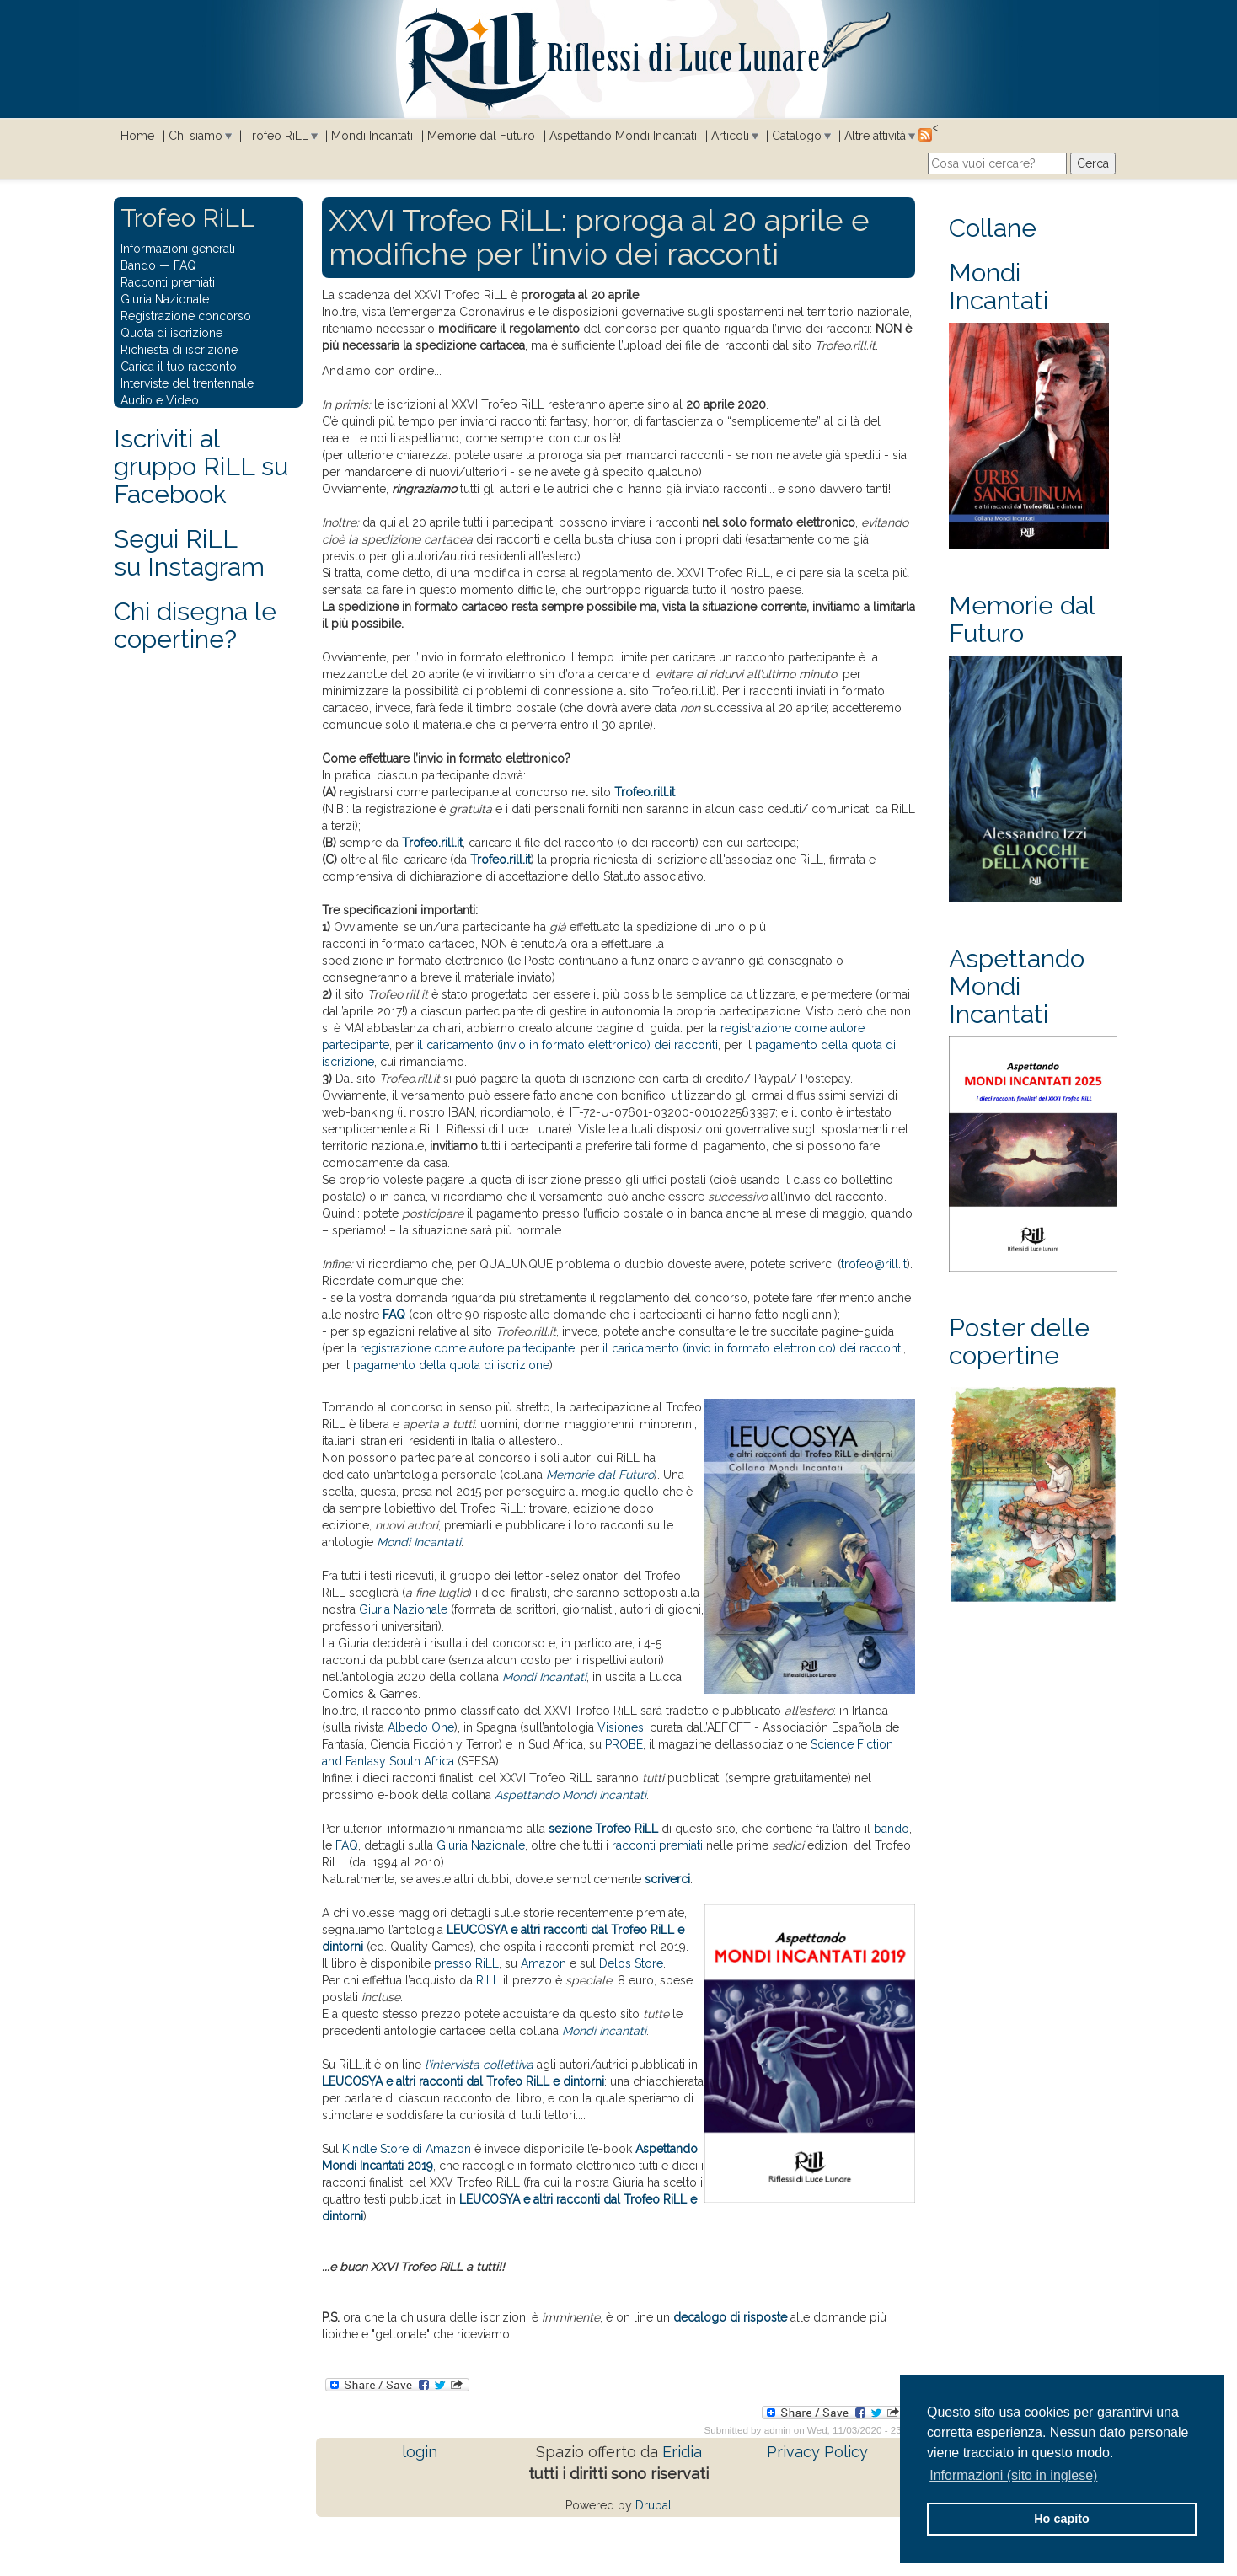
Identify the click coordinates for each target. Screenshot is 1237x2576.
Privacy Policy (817, 2452)
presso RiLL (466, 1963)
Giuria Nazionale (403, 1609)
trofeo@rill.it (874, 1264)
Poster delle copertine (1019, 1341)
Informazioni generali (177, 248)
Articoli (730, 135)
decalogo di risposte (730, 2317)
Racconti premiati (167, 282)
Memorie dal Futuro (481, 135)
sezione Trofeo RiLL (603, 1828)
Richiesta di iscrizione (179, 349)
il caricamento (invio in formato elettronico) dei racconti (567, 1045)
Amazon (543, 1963)
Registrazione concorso (185, 316)
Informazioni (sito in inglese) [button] (1013, 2475)
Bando (138, 265)
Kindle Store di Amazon (406, 2149)
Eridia (682, 2452)
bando (891, 1828)
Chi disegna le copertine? (195, 625)
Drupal (653, 2505)
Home (137, 135)
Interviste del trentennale (187, 383)
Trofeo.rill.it (644, 792)
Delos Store (631, 1963)
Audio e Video (159, 400)
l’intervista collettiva (479, 2064)
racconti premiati (657, 1845)
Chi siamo (195, 135)
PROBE (624, 1744)
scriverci (667, 1879)
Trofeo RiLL (276, 135)
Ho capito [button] (1062, 2518)
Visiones (620, 1727)
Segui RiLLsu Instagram (189, 552)
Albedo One (421, 1727)
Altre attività (875, 135)
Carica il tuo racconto (178, 366)
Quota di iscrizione (171, 333)
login (419, 2452)
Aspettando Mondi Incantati (623, 135)
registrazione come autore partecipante (467, 1348)
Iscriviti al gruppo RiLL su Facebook (201, 466)
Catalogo (797, 135)
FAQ (394, 1314)
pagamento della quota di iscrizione (451, 1365)
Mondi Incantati (372, 135)
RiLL (488, 1980)
